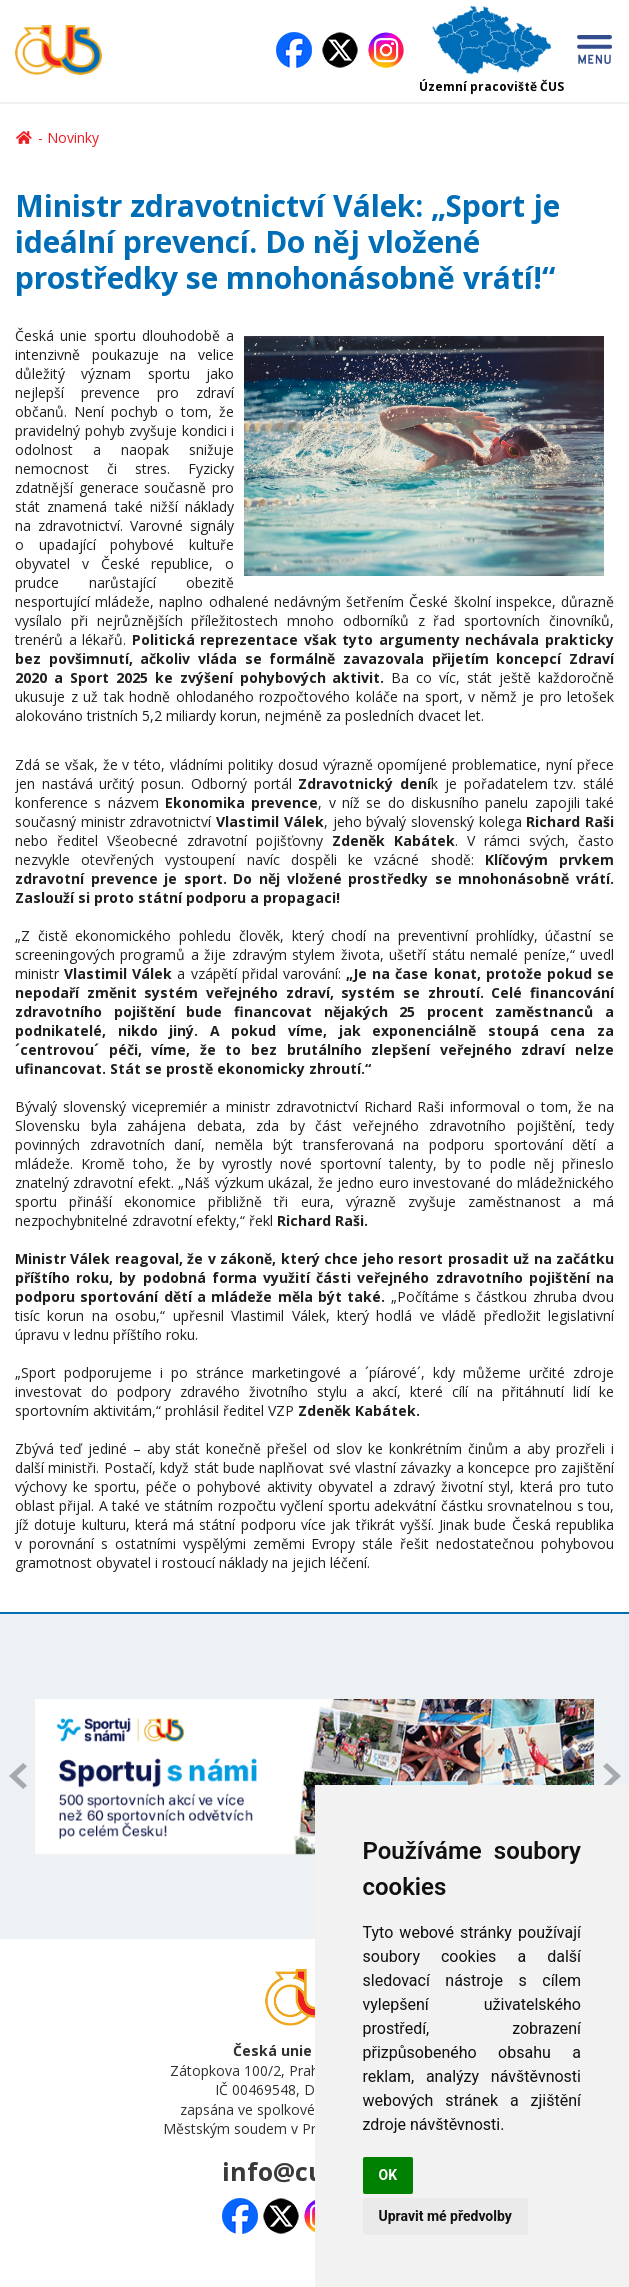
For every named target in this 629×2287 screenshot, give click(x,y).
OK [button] (388, 2175)
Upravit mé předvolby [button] (445, 2216)
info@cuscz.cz (307, 2171)
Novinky (73, 137)
